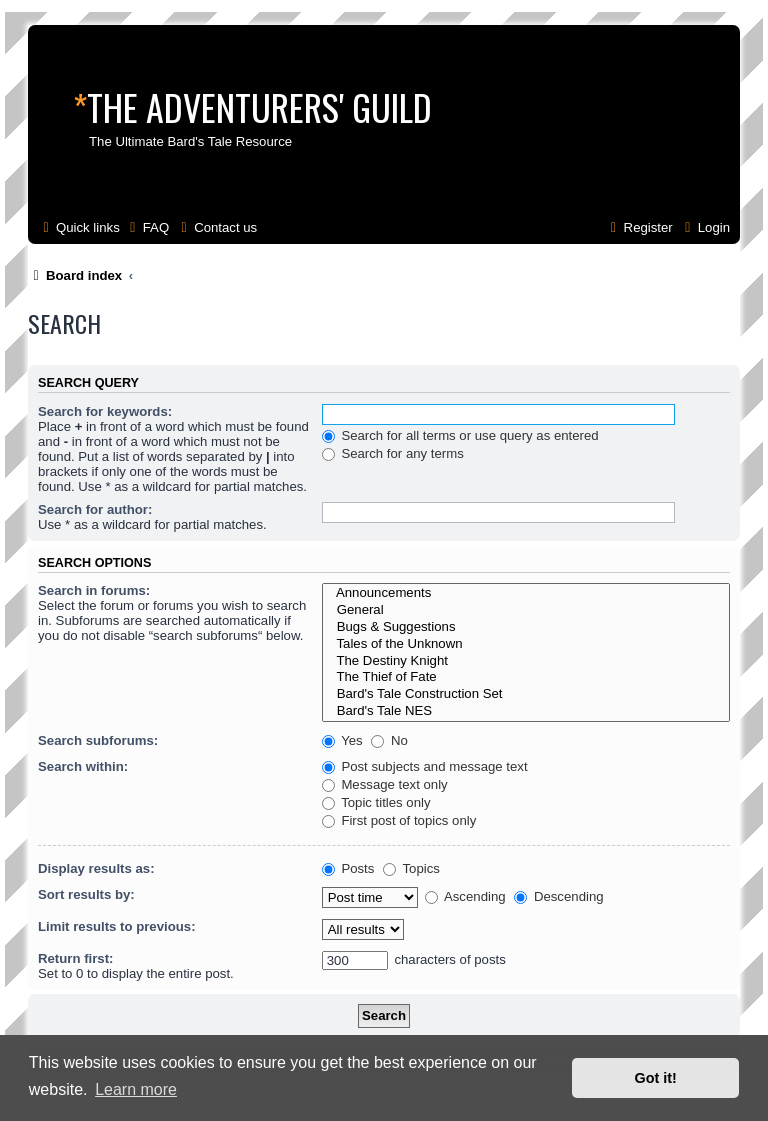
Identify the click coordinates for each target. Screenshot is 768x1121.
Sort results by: (86, 894)
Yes (342, 740)
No (389, 740)
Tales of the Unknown (526, 644)
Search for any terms (393, 453)
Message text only (385, 784)
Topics (411, 868)
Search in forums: (94, 590)
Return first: (75, 958)
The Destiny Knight (526, 661)
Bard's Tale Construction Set (526, 694)
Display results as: (96, 868)
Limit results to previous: (117, 926)
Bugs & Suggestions (526, 627)
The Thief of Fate (526, 677)
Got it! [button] (656, 1078)
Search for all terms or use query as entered (460, 435)
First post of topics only (399, 820)
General (526, 610)
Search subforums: (98, 740)
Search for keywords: (105, 411)
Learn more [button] (136, 1089)
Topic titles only (376, 802)
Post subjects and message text (425, 766)
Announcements (526, 593)
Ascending (465, 896)
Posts (348, 868)
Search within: (83, 766)
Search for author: (95, 509)
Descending (558, 896)
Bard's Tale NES (526, 711)
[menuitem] (147, 227)
